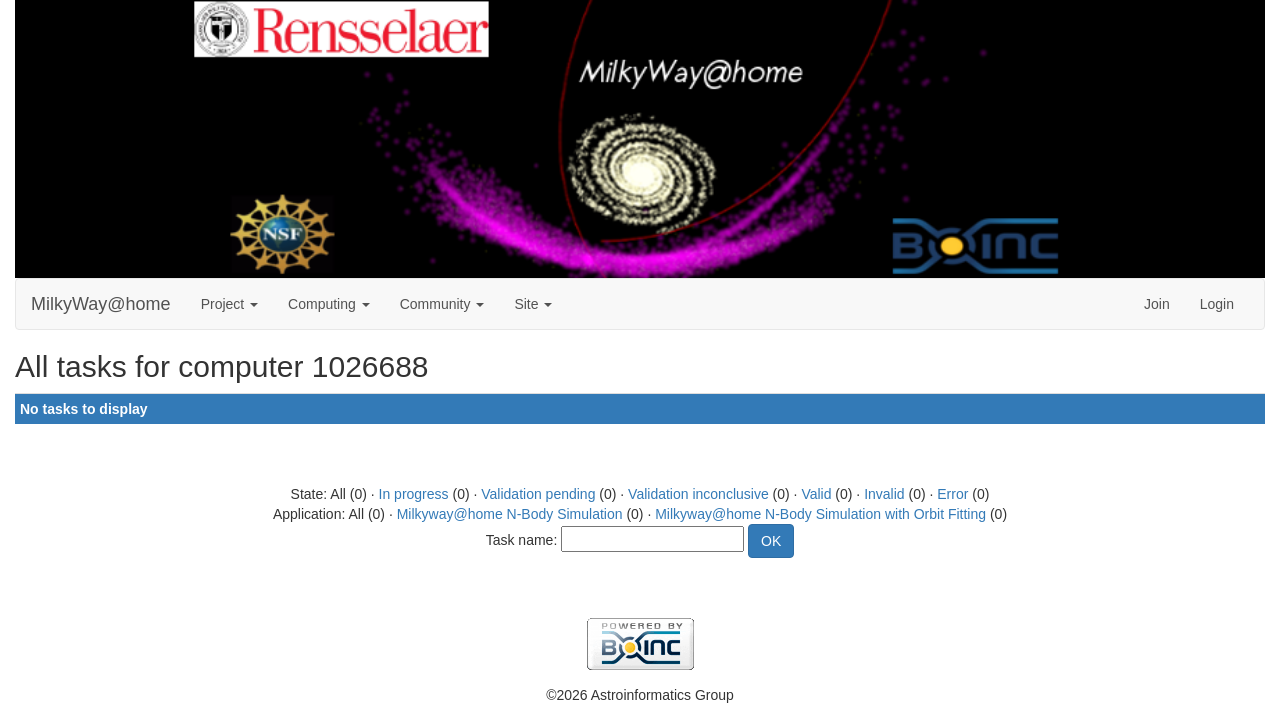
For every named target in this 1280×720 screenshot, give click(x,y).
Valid (816, 494)
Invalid (884, 494)
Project (229, 304)
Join (1157, 304)
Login (1217, 304)
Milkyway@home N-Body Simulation (510, 514)
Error (952, 494)
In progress (414, 494)
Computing (329, 304)
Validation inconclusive (698, 494)
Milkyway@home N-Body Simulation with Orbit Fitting (820, 514)
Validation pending (538, 494)
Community (442, 304)
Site (533, 304)
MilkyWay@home (101, 304)
